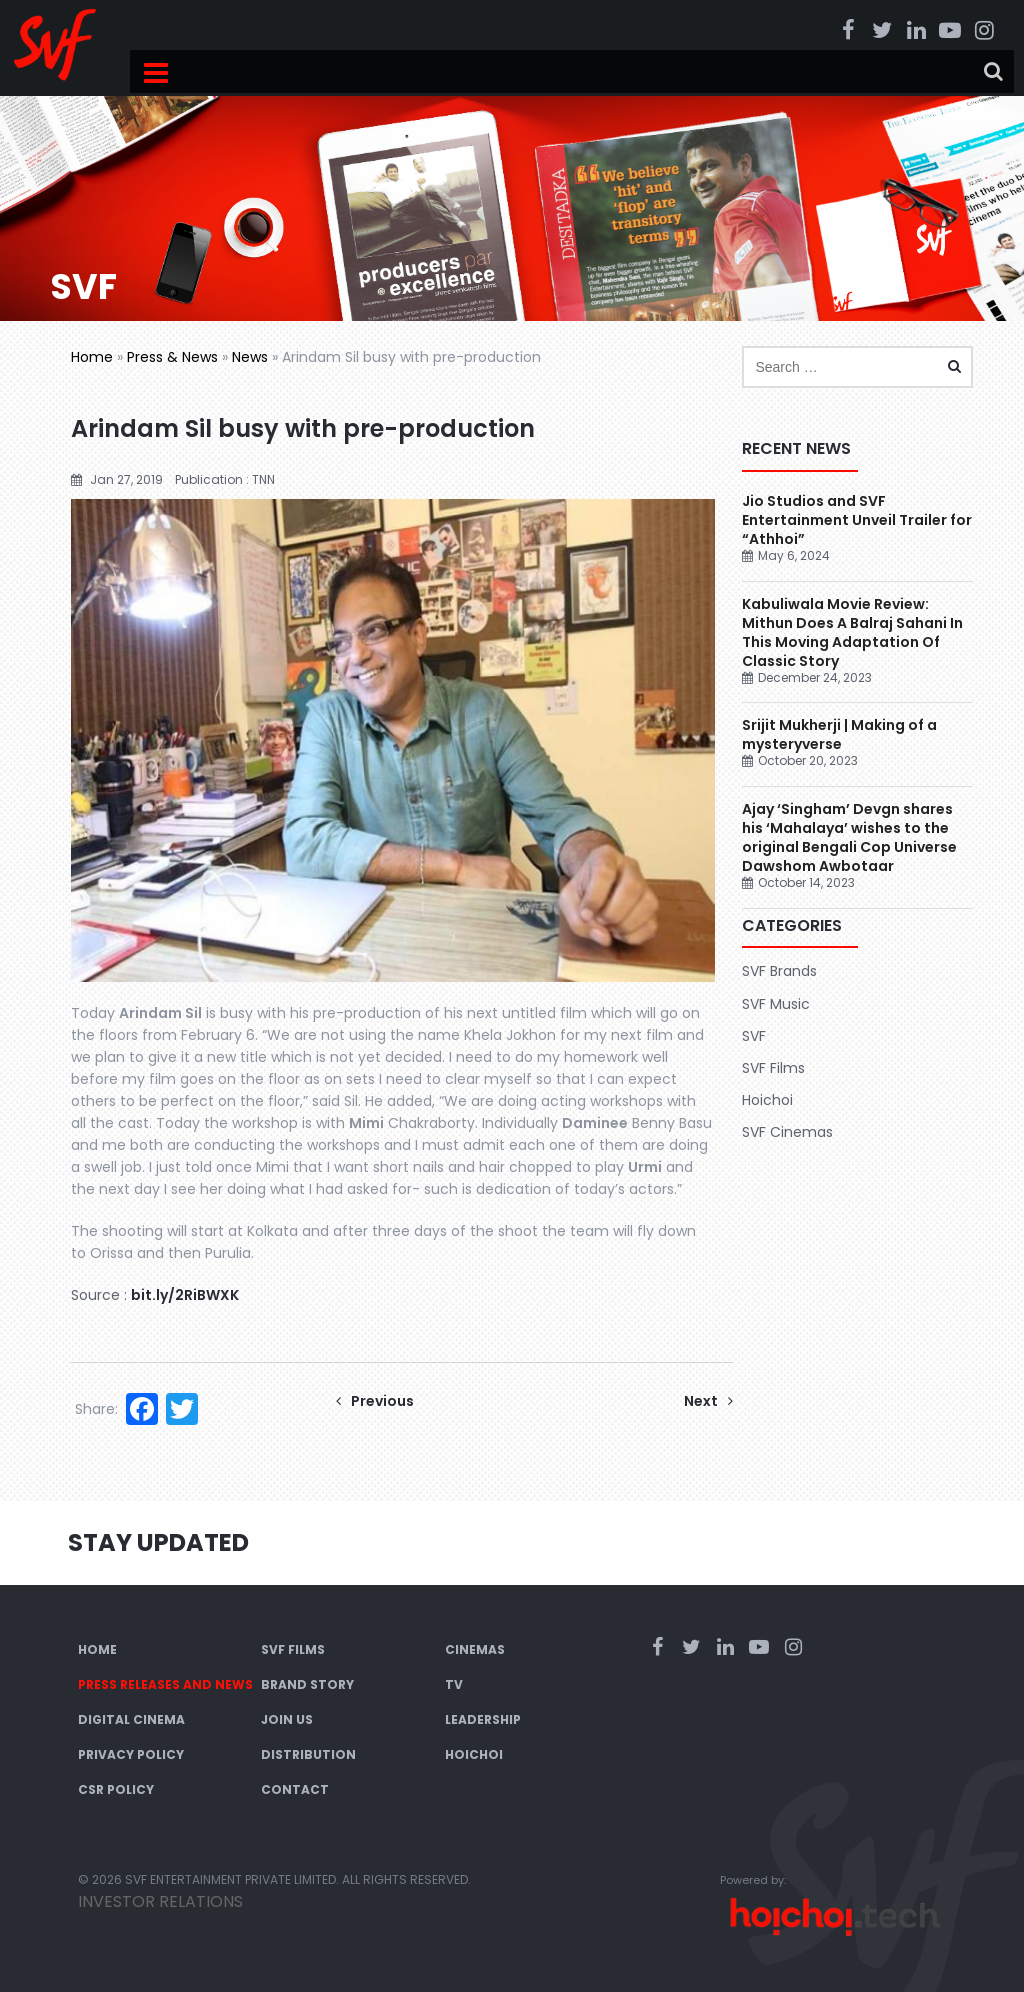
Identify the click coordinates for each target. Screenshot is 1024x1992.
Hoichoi (767, 1100)
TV (454, 1684)
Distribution (308, 1754)
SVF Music (776, 1004)
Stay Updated (158, 1542)
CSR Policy (116, 1789)
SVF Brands (779, 971)
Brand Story (307, 1684)
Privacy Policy (131, 1754)
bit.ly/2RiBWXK (185, 1295)
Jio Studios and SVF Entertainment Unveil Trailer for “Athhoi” (857, 520)
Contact (295, 1789)
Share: (96, 1409)
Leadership (483, 1719)
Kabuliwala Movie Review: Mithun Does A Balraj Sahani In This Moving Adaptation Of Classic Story (852, 632)
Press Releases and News (165, 1684)
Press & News (172, 357)
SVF (754, 1036)
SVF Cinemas (787, 1132)
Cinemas (475, 1649)
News (250, 357)
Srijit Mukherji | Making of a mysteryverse (839, 734)
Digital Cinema (131, 1719)
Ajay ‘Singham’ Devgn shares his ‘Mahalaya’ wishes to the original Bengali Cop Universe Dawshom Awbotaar (849, 837)
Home (92, 357)
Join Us (287, 1719)
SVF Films (773, 1068)
